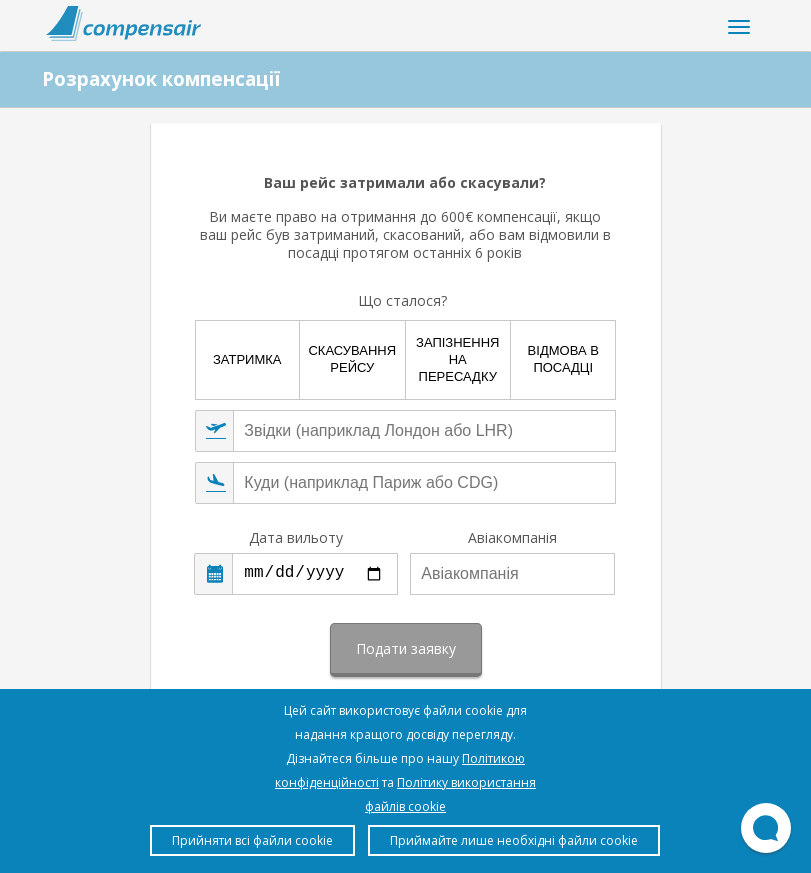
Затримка (247, 359)
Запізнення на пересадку (457, 359)
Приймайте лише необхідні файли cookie (514, 840)
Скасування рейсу (352, 359)
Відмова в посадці (563, 359)
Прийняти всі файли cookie (252, 840)
